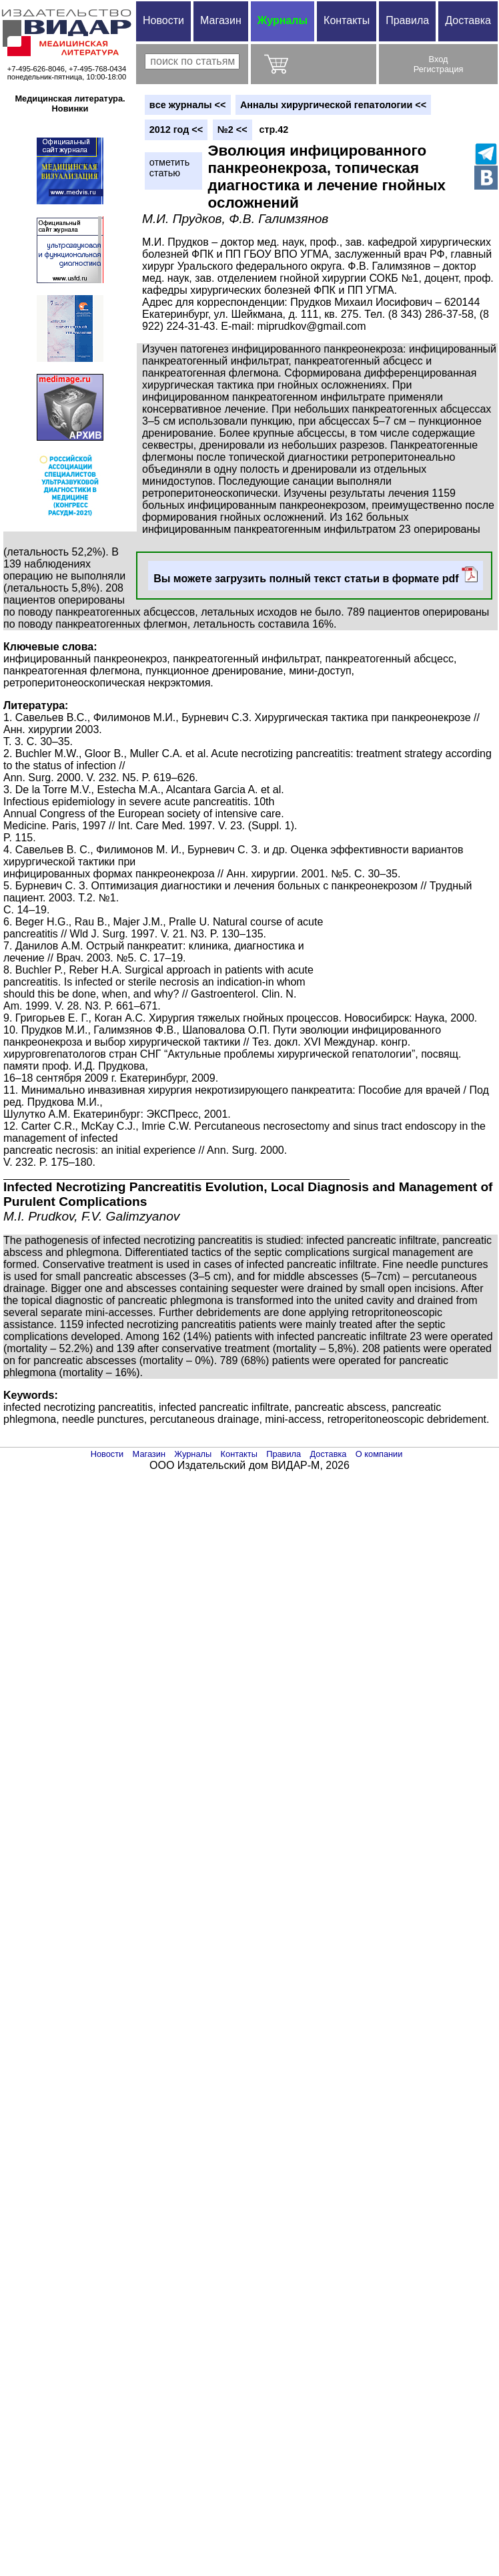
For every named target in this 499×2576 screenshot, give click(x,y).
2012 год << (176, 129)
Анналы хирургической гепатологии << (333, 104)
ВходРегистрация (439, 64)
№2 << (232, 129)
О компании (379, 1454)
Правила (407, 20)
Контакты (347, 20)
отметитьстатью (169, 167)
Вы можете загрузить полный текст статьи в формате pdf (315, 575)
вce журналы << (187, 104)
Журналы (283, 20)
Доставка (468, 20)
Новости (163, 20)
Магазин (220, 20)
